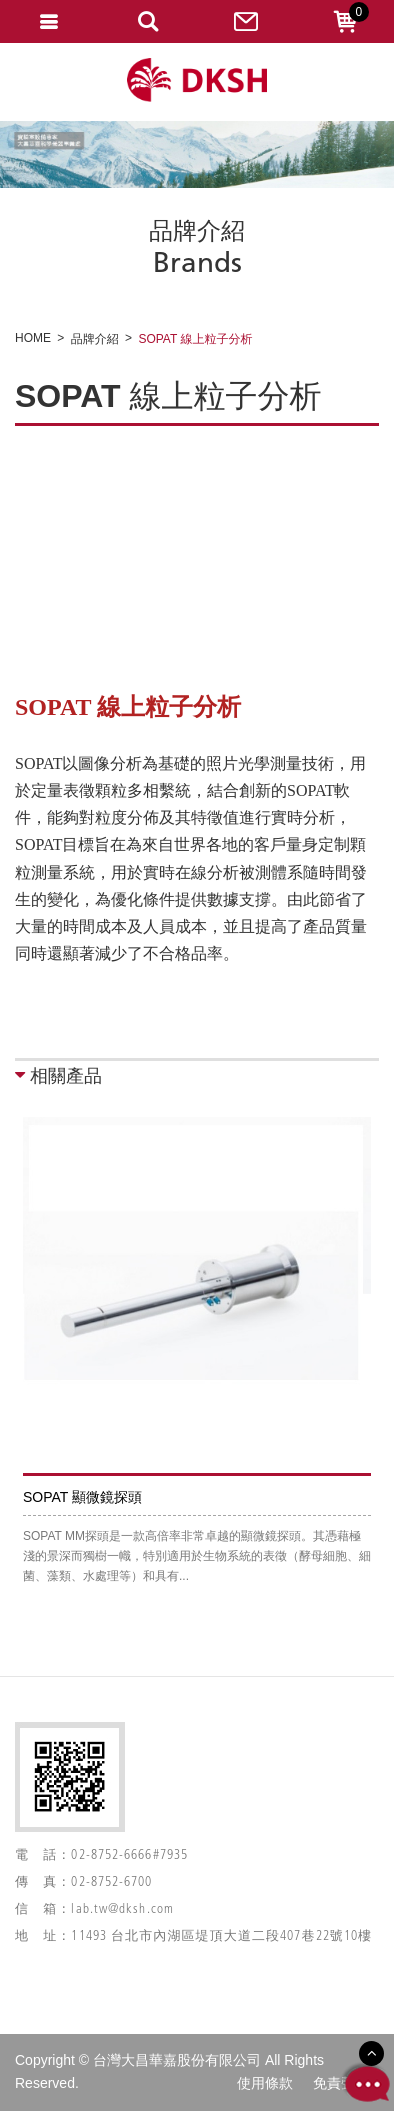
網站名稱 (197, 80)
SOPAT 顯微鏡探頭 (82, 1497)
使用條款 (265, 2083)
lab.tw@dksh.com (122, 1909)
